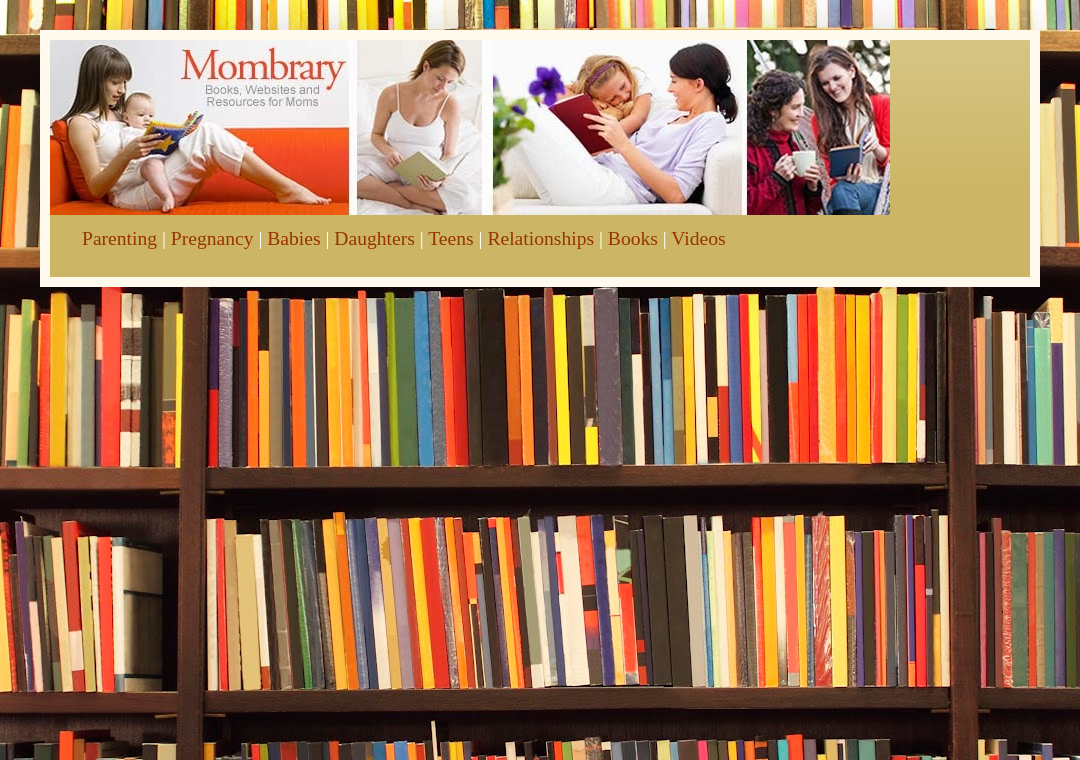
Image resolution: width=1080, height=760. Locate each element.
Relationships (540, 238)
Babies (293, 238)
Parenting (119, 238)
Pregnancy (212, 238)
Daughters (374, 238)
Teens (450, 238)
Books (633, 238)
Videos (698, 238)
